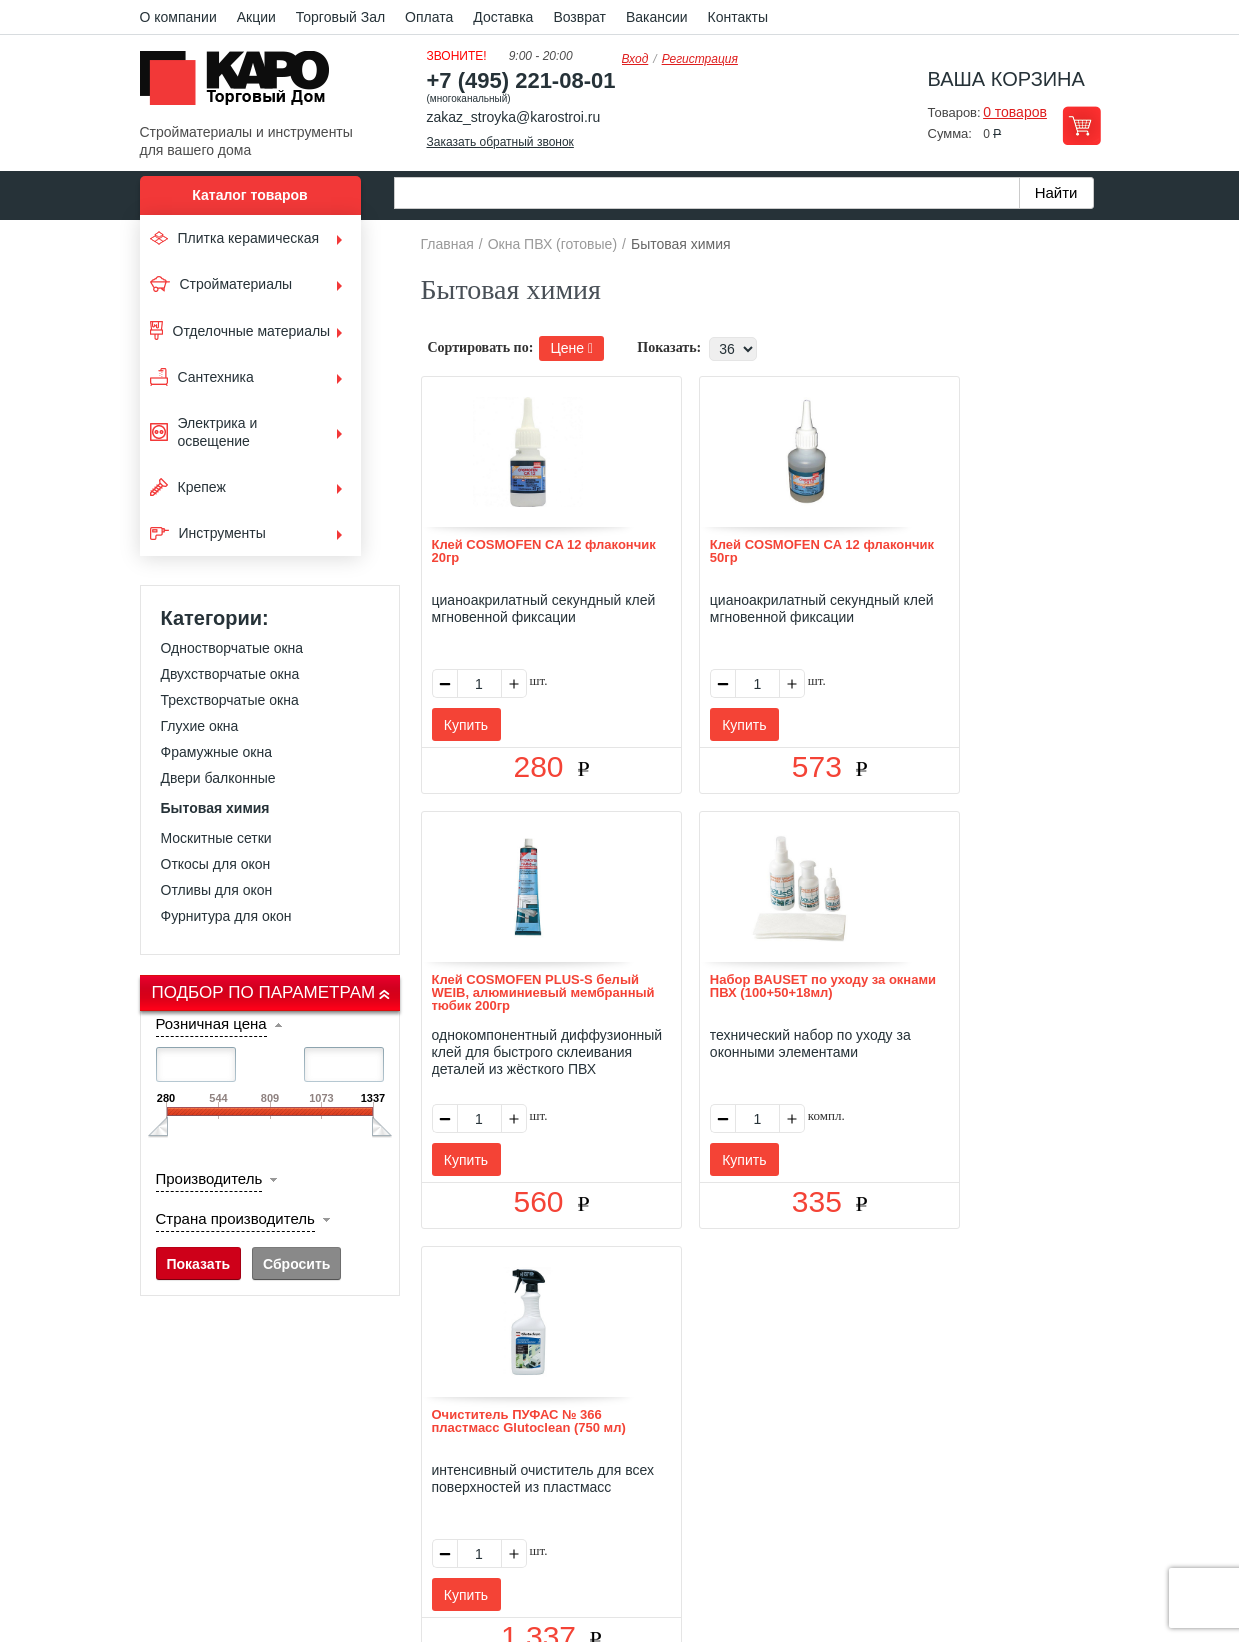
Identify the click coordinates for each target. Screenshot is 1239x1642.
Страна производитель (235, 1218)
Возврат (579, 17)
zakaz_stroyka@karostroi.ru (514, 117)
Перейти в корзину (1081, 125)
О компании (178, 17)
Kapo (242, 84)
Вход (635, 59)
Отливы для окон (217, 890)
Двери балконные (218, 778)
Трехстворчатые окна (230, 700)
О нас (406, 1365)
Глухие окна (200, 726)
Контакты (738, 17)
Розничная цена (211, 1023)
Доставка (503, 17)
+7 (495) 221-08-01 (521, 80)
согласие (321, 1549)
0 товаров (1015, 112)
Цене (571, 348)
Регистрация (700, 59)
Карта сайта (856, 1365)
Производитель (209, 1178)
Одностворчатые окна (232, 648)
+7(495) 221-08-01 (641, 1479)
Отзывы (470, 1365)
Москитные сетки (216, 838)
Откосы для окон (216, 864)
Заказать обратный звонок (500, 142)
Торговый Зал (340, 17)
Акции (256, 17)
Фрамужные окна (216, 752)
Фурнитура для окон (226, 916)
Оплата (429, 17)
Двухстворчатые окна (230, 674)
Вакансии (657, 17)
